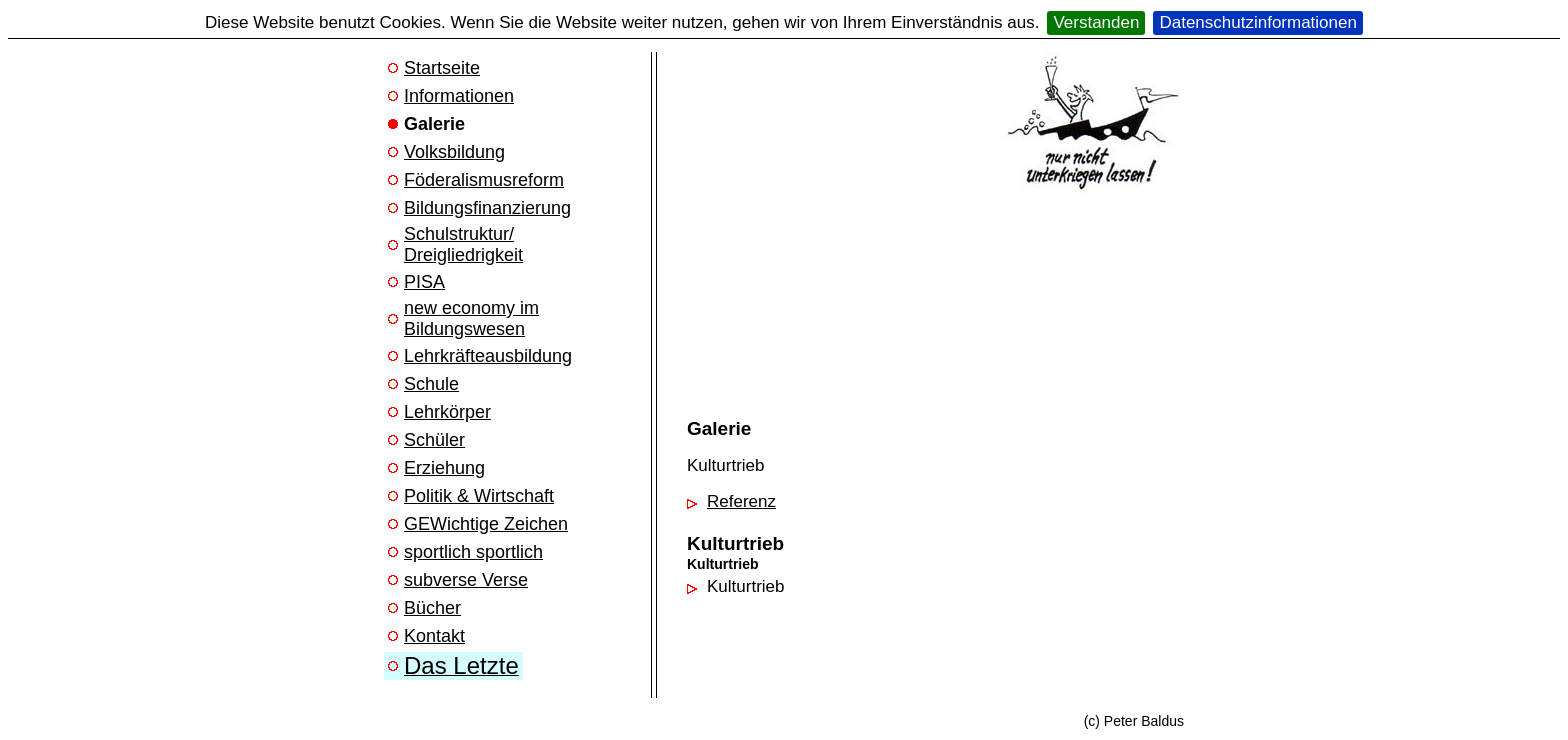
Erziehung (444, 468)
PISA (424, 282)
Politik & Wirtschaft (479, 496)
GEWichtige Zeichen (486, 524)
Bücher (432, 608)
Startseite (442, 68)
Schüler (434, 440)
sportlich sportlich (473, 552)
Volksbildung (454, 152)
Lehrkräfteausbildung (488, 356)
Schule (431, 384)
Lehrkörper (447, 412)
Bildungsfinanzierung (487, 208)
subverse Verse (466, 580)
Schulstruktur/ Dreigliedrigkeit (463, 244)
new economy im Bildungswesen (471, 318)
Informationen (459, 96)
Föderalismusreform (484, 180)
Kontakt (434, 636)
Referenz (741, 501)
